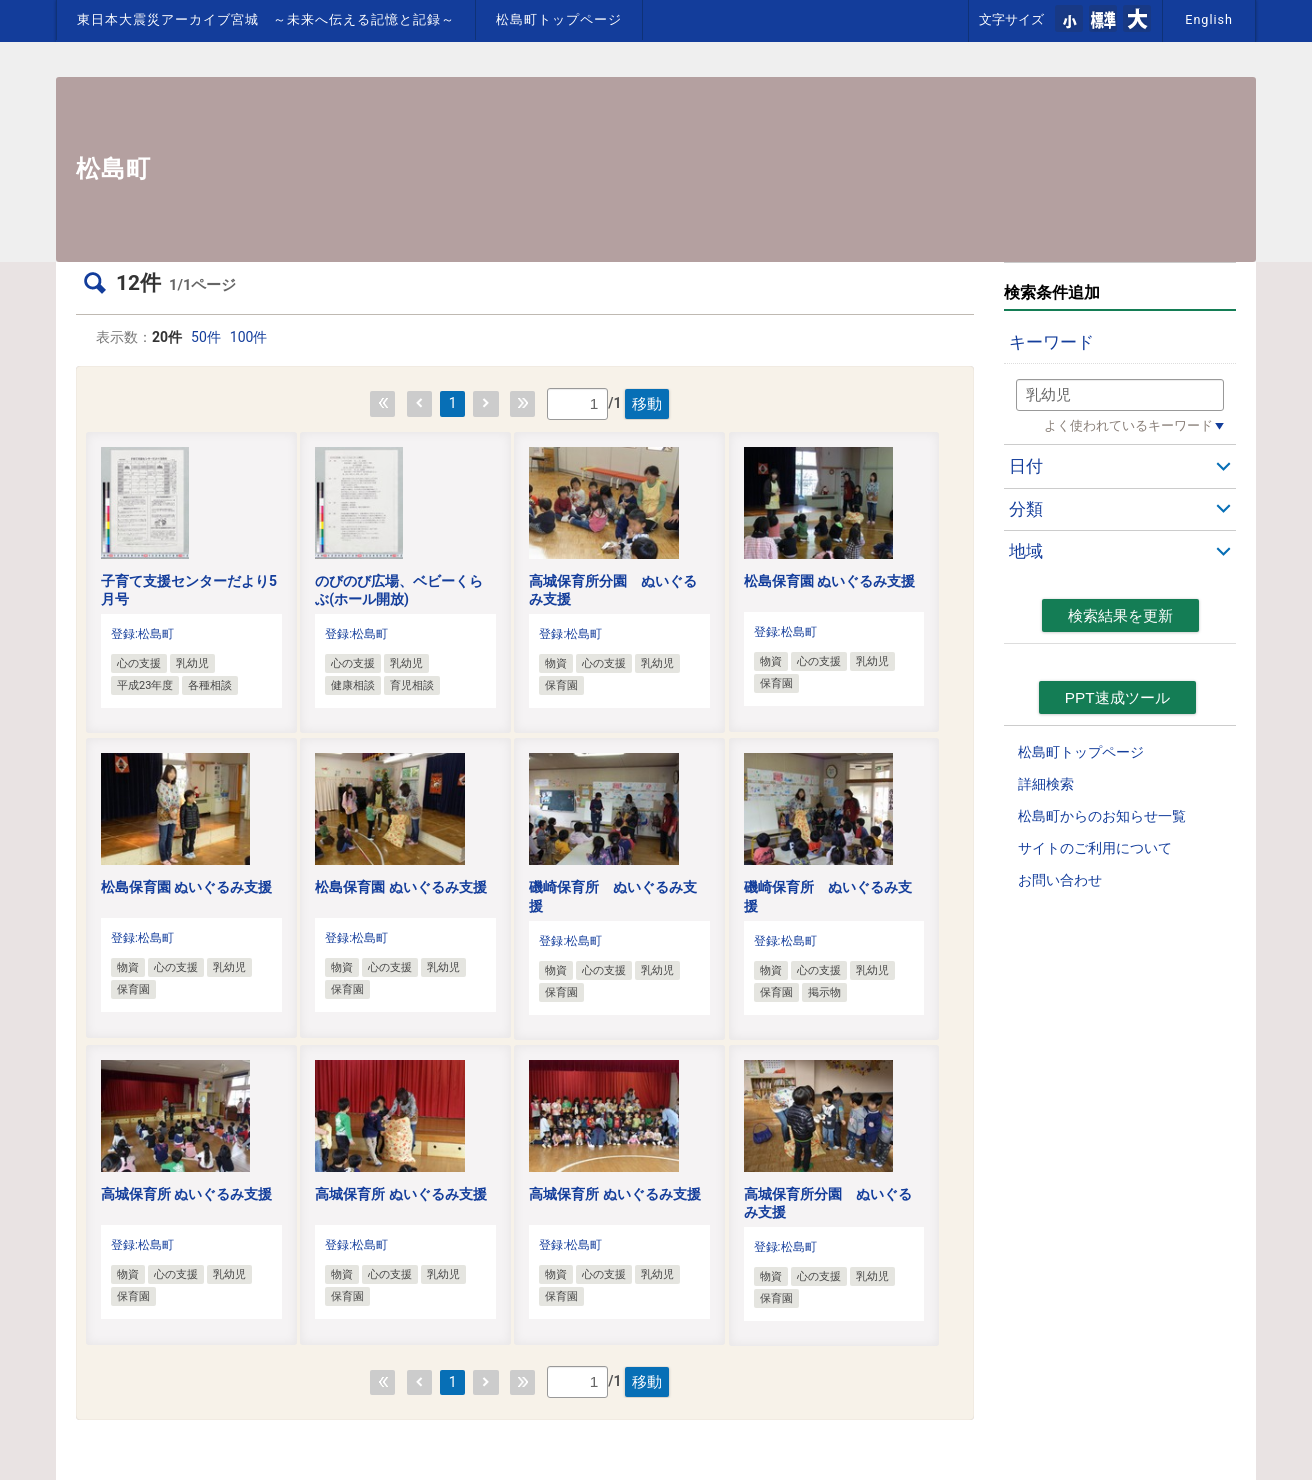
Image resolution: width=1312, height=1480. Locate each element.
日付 (1026, 466)
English (1209, 19)
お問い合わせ (1060, 880)
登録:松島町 (142, 634)
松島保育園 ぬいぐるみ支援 (829, 581)
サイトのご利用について (1095, 848)
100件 (249, 337)
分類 (1026, 509)
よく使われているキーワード (1128, 425)
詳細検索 (1046, 784)
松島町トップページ (559, 19)
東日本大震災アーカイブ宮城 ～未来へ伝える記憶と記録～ (266, 19)
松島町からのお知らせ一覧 (1102, 816)
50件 (206, 337)
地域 (1026, 551)
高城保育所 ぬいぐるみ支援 (186, 1194)
